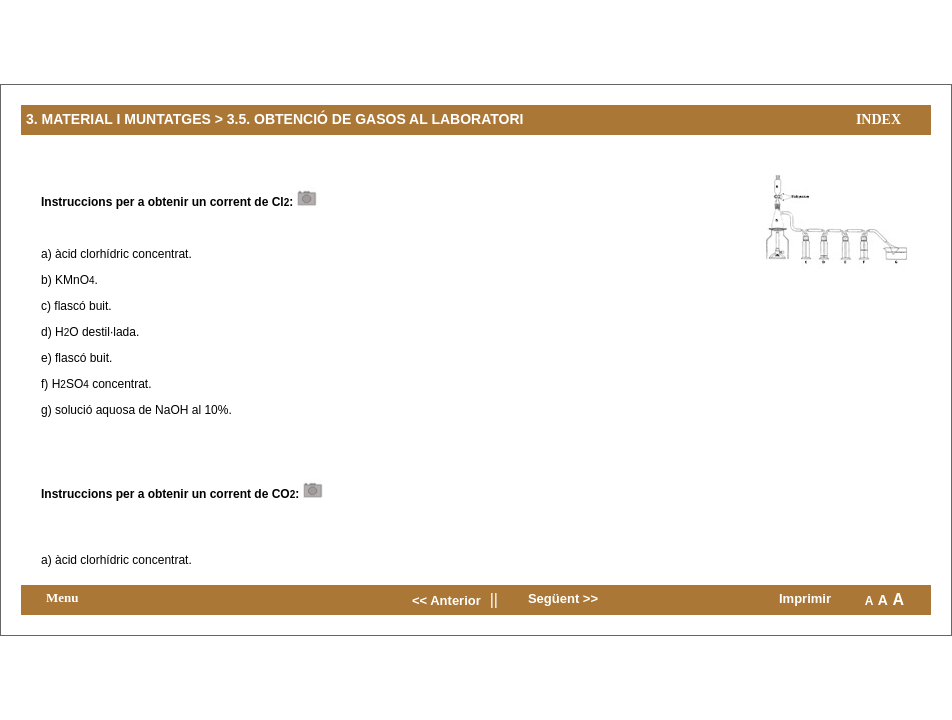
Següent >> (563, 598)
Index (878, 119)
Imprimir (805, 598)
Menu (62, 597)
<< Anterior (446, 600)
